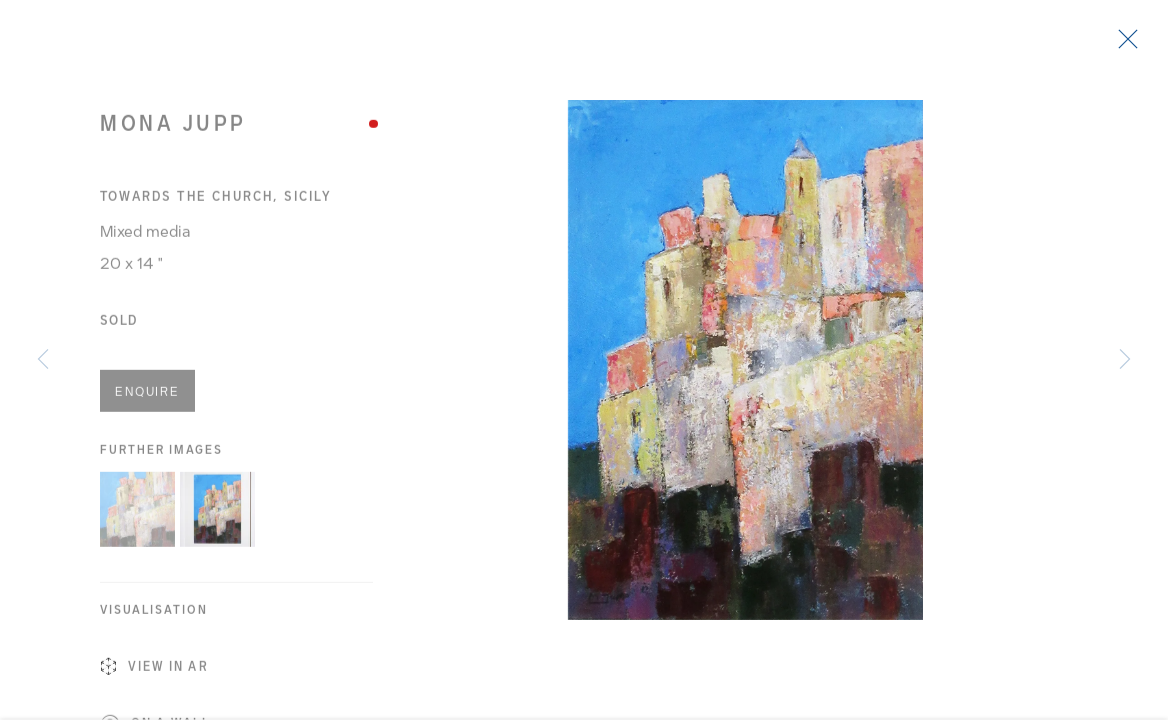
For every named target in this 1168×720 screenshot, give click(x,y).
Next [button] (1125, 360)
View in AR (154, 673)
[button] (137, 514)
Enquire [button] (147, 397)
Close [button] (1123, 45)
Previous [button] (43, 360)
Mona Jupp (173, 128)
